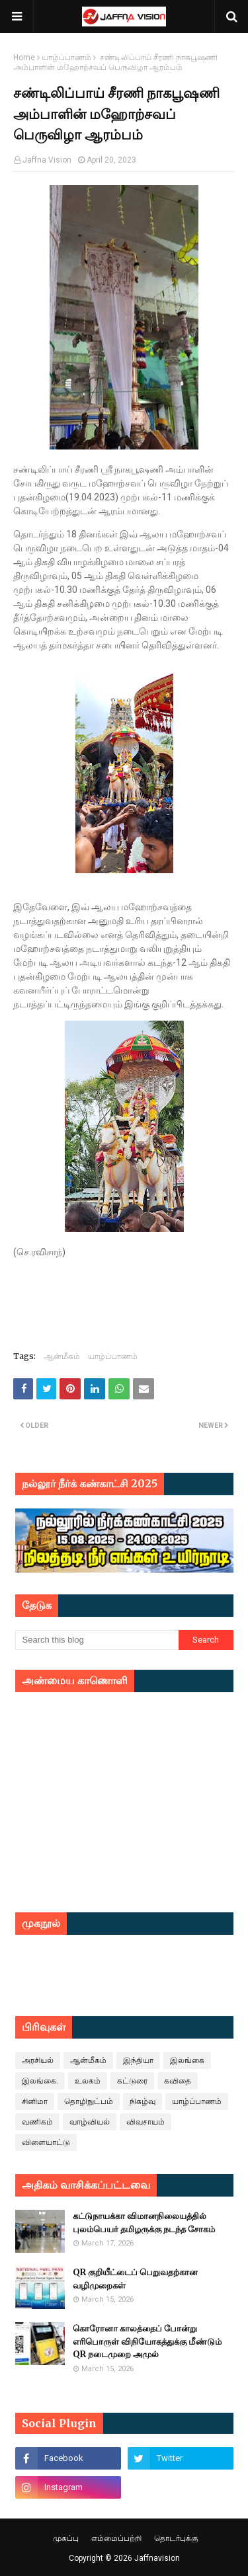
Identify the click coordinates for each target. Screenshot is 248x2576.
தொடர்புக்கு (176, 2538)
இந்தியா (138, 2060)
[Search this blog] (97, 1640)
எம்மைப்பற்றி (116, 2538)
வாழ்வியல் (89, 2122)
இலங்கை (187, 2060)
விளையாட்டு (46, 2142)
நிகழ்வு (142, 2101)
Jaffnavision (157, 2558)
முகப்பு (66, 2538)
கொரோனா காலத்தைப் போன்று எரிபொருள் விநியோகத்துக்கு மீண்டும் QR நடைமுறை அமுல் (147, 2341)
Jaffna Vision (46, 160)
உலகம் (88, 2081)
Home (24, 57)
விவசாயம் (145, 2122)
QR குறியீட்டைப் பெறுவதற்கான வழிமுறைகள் (135, 2279)
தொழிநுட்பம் (88, 2101)
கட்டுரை (132, 2081)
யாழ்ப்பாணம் (66, 57)
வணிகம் (37, 2122)
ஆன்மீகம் (62, 1356)
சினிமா (35, 2101)
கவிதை (177, 2081)
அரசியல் (38, 2060)
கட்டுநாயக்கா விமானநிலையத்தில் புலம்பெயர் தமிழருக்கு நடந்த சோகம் (144, 2222)
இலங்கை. (40, 2081)
